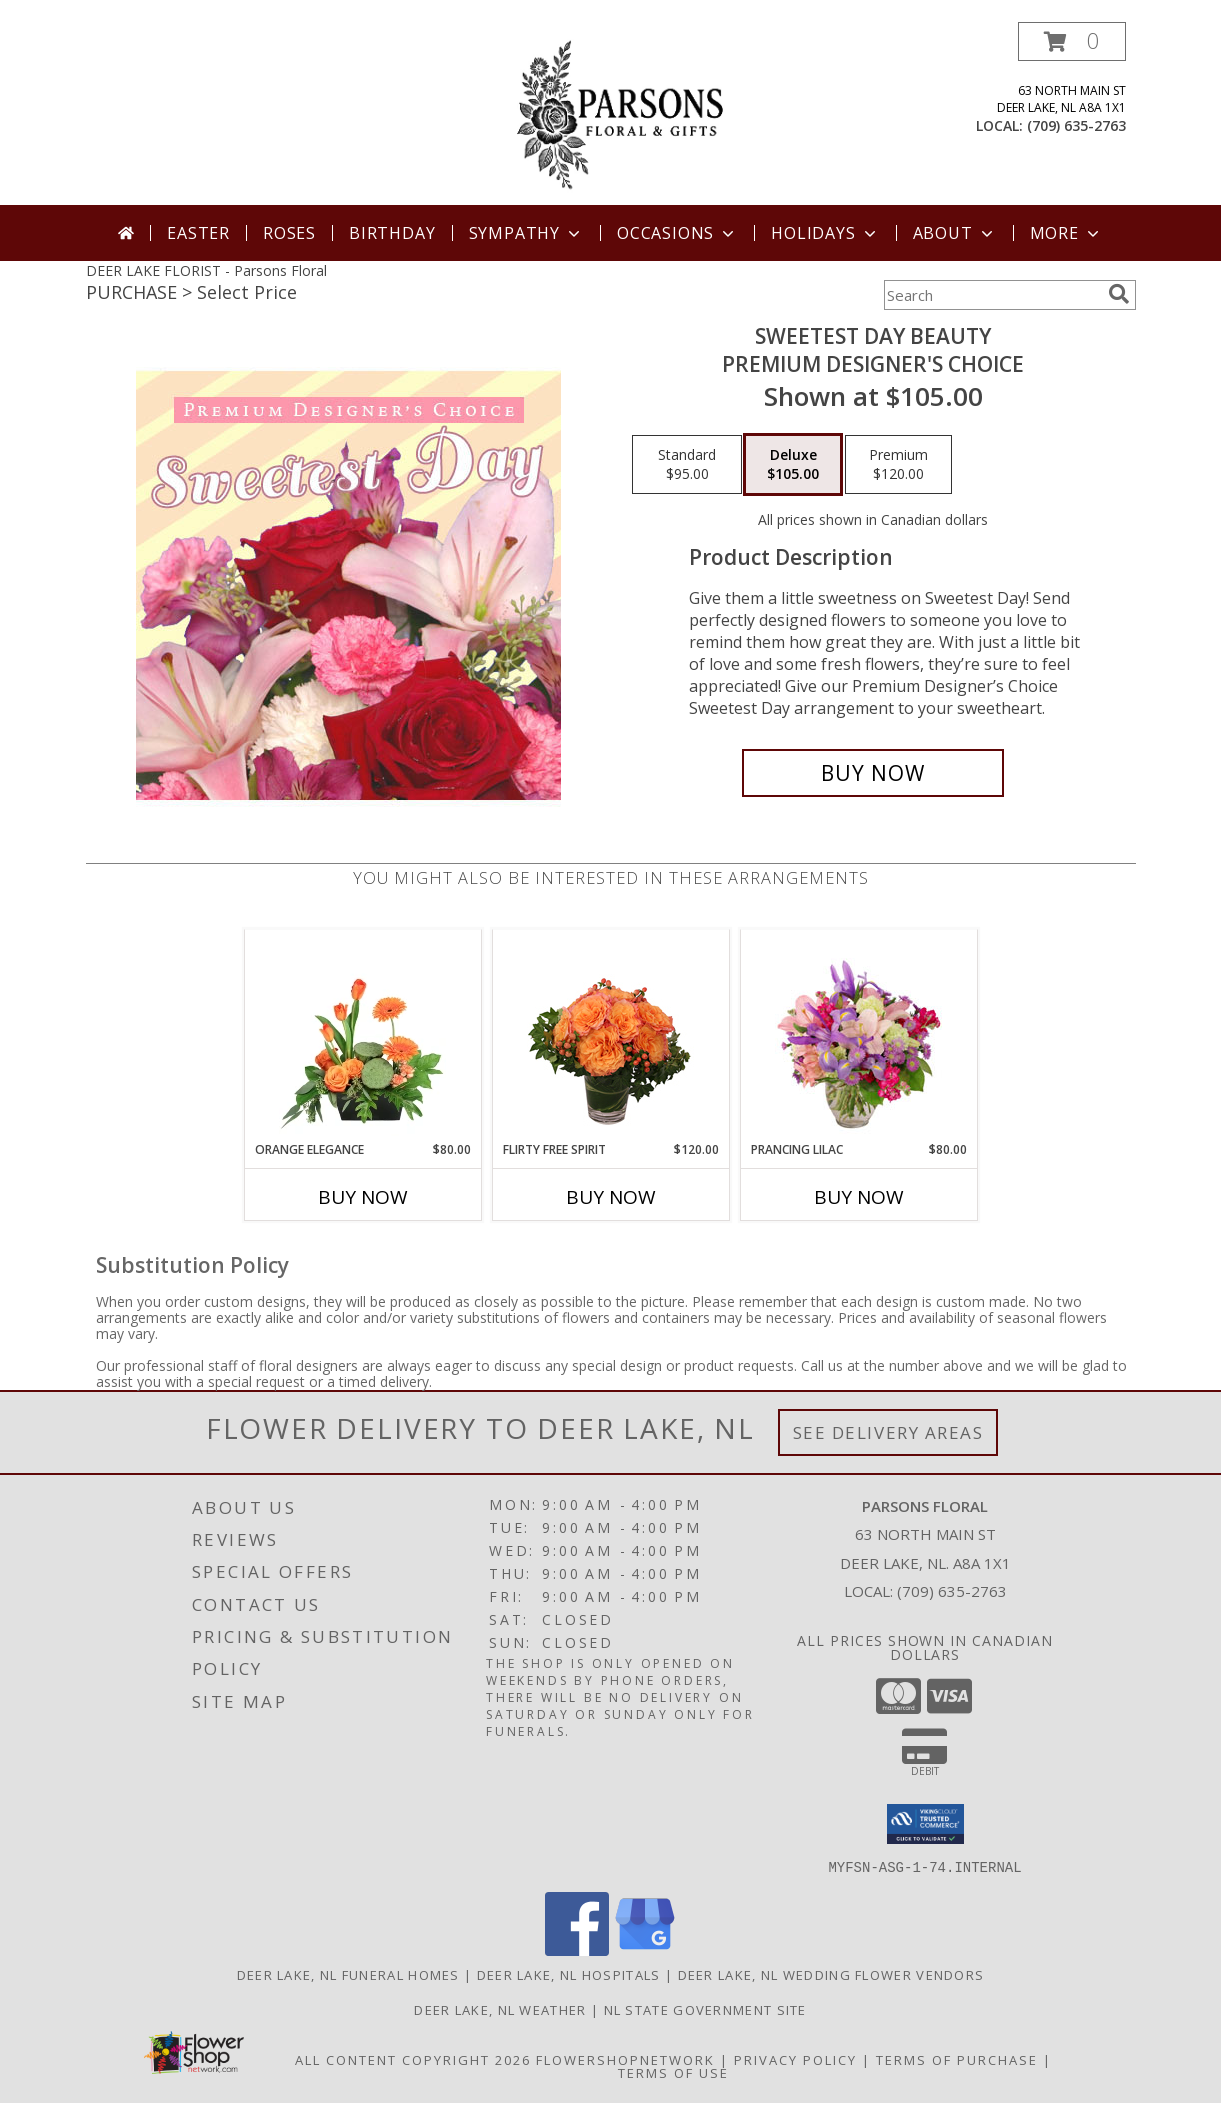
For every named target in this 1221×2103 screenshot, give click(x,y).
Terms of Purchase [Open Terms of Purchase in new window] (957, 2059)
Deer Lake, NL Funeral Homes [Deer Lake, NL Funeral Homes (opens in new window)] (348, 1974)
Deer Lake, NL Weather (500, 2009)
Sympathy (526, 233)
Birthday (392, 233)
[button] (1072, 41)
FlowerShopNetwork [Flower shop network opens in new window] (625, 2059)
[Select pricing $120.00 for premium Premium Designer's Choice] (898, 465)
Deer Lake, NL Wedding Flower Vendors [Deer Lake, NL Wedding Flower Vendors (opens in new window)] (831, 1974)
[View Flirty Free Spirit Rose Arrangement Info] (610, 1035)
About (955, 233)
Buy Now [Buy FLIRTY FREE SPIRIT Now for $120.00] (611, 1197)
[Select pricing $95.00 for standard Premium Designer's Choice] (687, 465)
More (1066, 233)
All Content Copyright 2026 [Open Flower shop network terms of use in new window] (413, 2059)
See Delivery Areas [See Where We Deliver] (888, 1432)
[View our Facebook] (577, 1949)
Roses (289, 233)
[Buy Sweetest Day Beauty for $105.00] (873, 773)
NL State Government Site (705, 2009)
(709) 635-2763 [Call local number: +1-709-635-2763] (1076, 125)
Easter (198, 233)
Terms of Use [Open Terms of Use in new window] (673, 2072)
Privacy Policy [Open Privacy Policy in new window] (795, 2059)
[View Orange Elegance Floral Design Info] (362, 1035)
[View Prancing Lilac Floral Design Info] (858, 1035)
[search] (1119, 294)
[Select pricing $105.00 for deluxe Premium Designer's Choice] (793, 465)
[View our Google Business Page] (645, 1949)
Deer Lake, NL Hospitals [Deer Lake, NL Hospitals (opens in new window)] (569, 1974)
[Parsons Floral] (613, 113)
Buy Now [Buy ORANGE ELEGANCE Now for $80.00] (363, 1197)
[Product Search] (992, 295)
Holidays (825, 233)
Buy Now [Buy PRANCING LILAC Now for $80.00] (859, 1197)
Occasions (677, 233)
